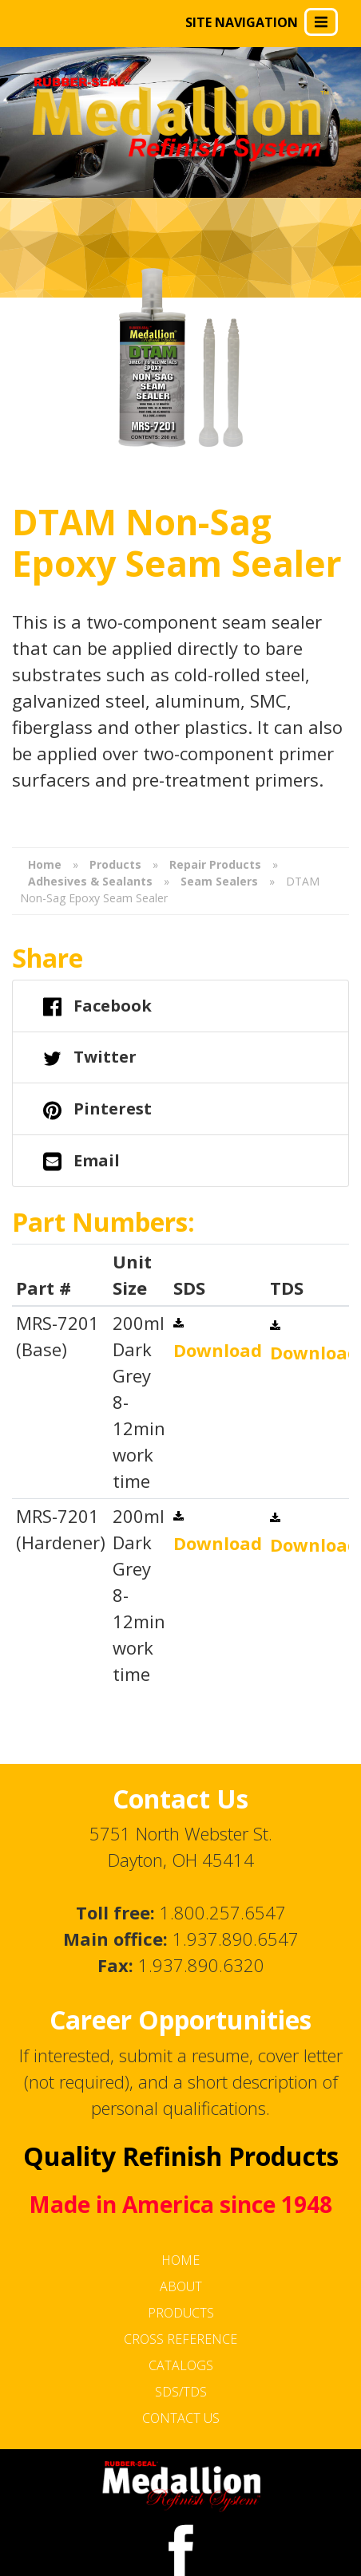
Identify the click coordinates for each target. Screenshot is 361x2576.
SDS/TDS (181, 2391)
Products (181, 2313)
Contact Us (181, 2418)
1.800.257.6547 (223, 1912)
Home (180, 2260)
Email (81, 1162)
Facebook (97, 1007)
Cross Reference (180, 2339)
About (181, 2286)
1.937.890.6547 (236, 1939)
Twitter (90, 1058)
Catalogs (181, 2365)
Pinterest (97, 1110)
